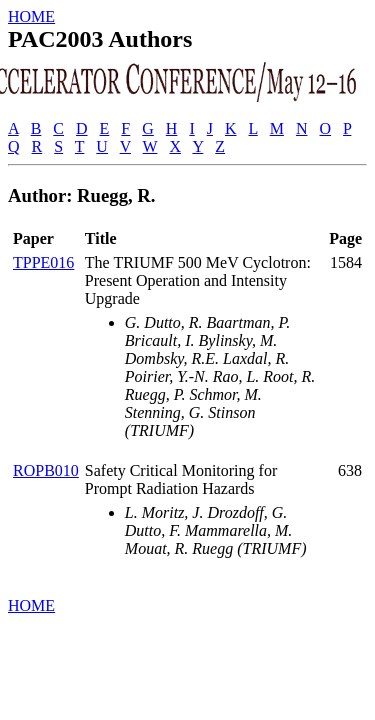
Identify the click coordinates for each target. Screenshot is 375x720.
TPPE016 (43, 262)
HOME (31, 16)
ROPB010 (46, 470)
